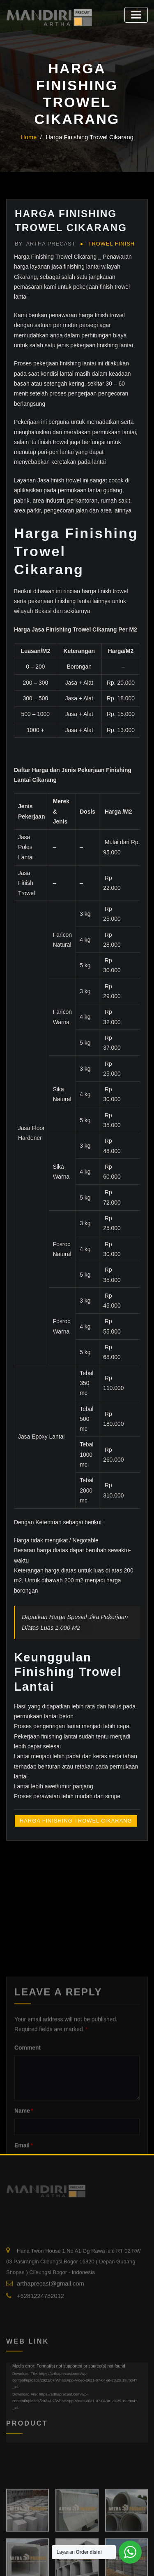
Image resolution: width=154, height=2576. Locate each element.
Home (34, 137)
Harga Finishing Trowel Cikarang (89, 137)
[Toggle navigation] (138, 13)
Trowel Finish (103, 243)
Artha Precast (42, 243)
